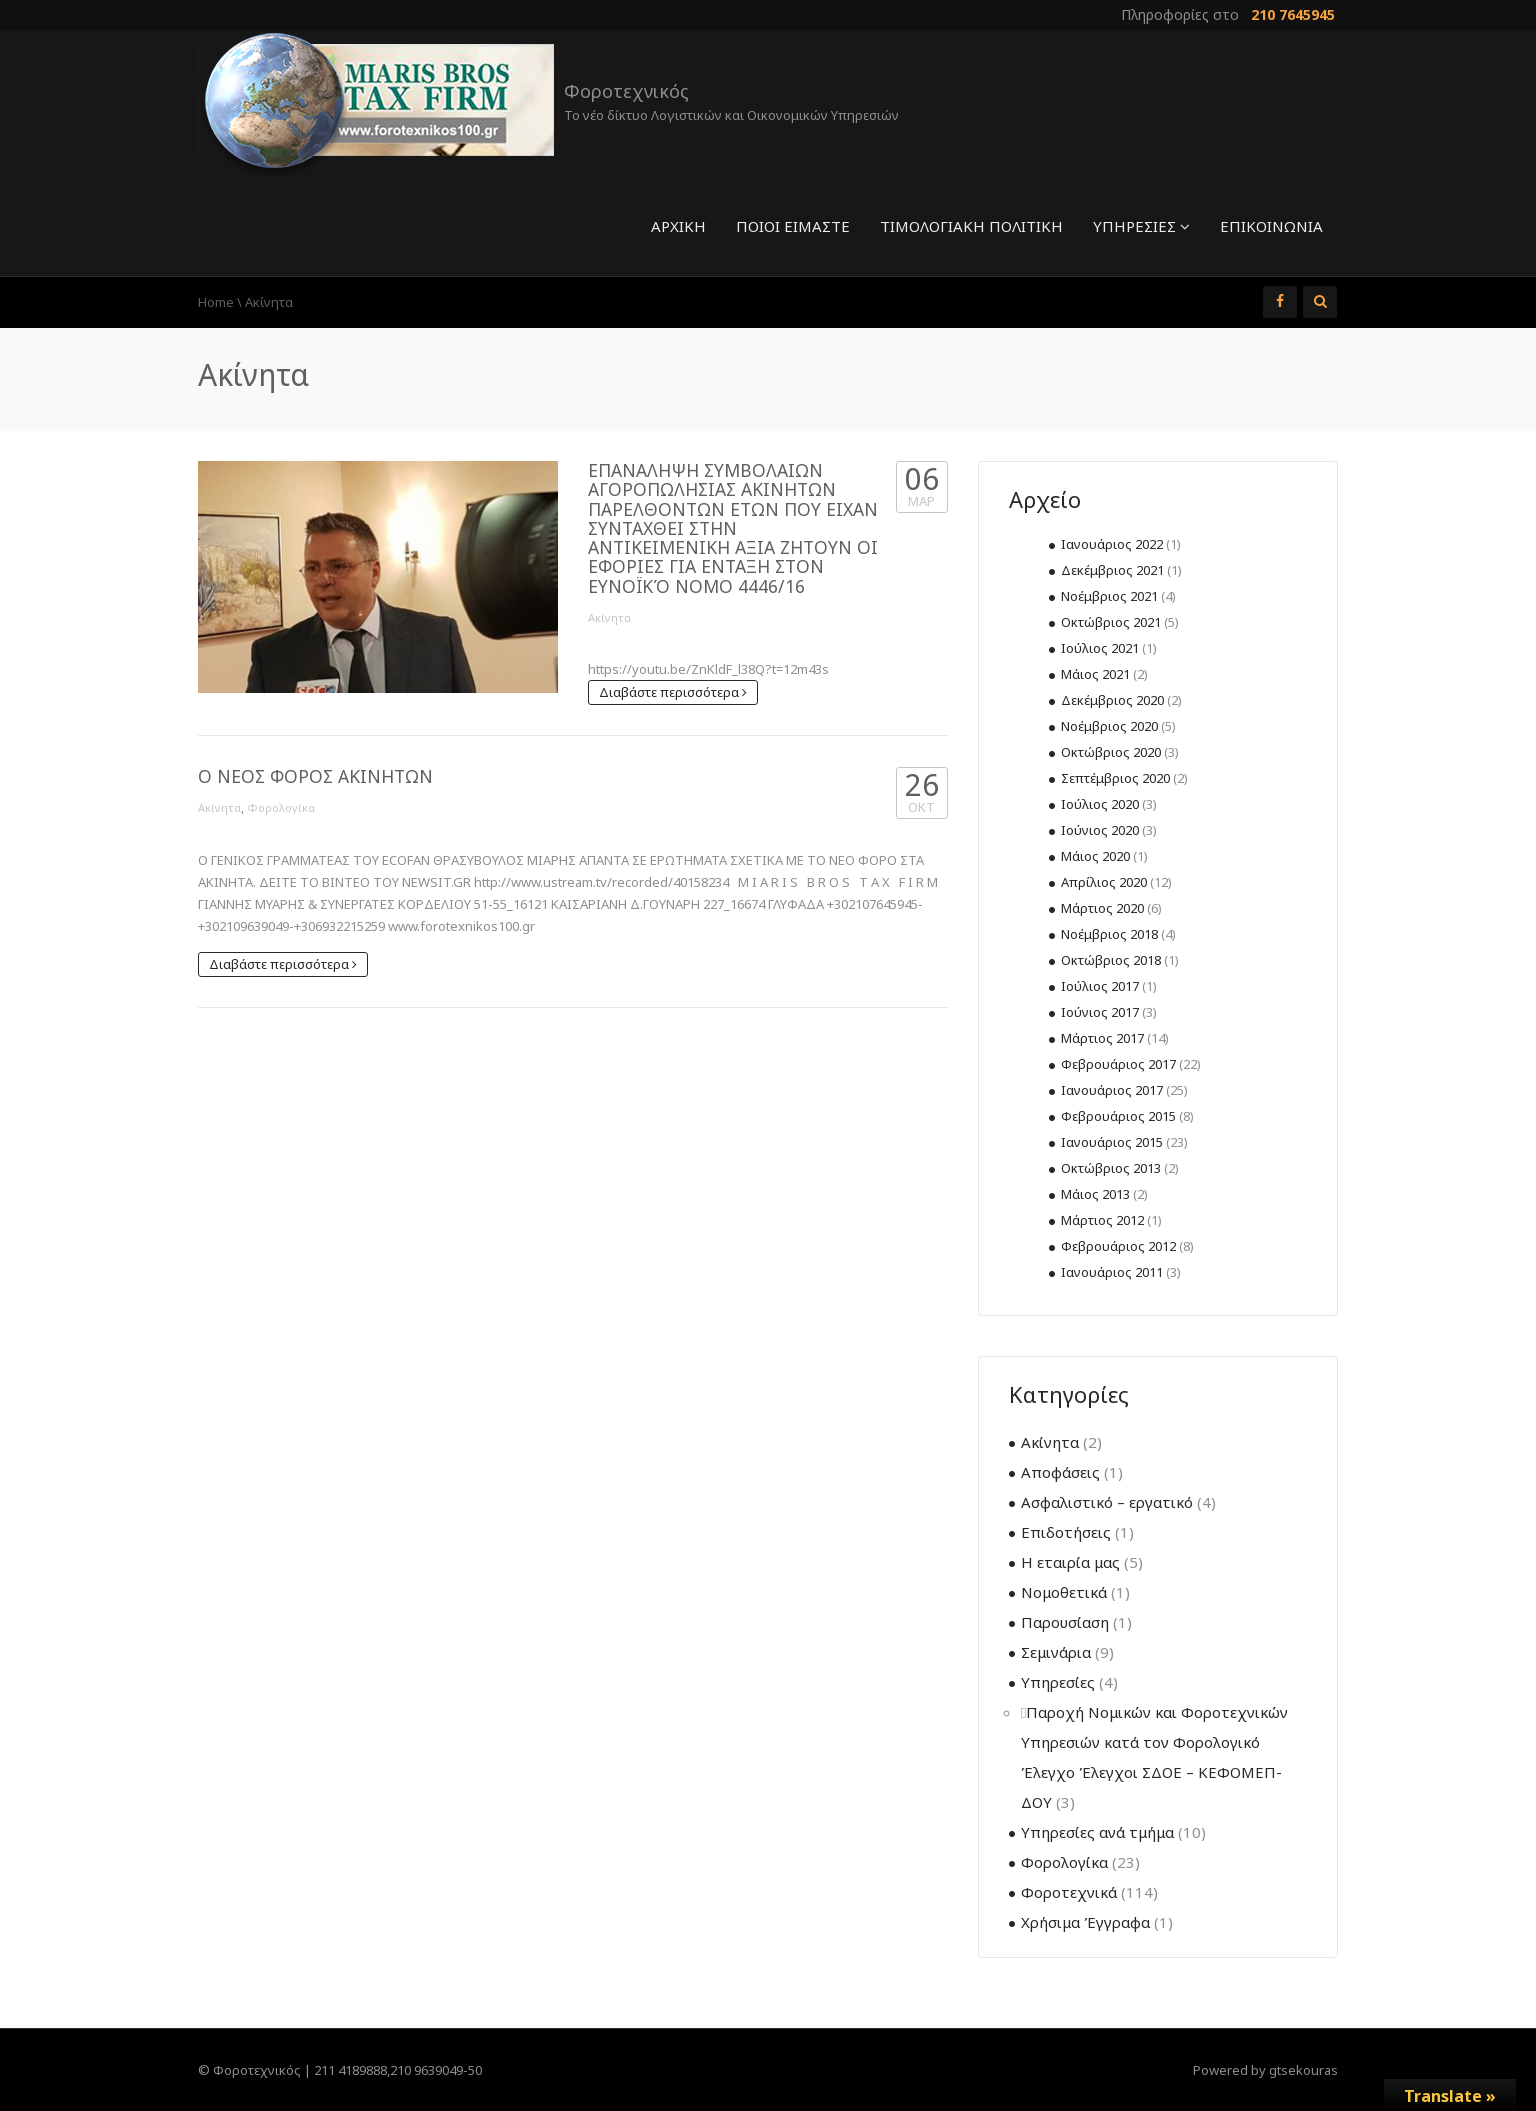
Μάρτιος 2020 (1102, 908)
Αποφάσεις (1060, 1472)
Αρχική (678, 226)
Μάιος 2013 (1095, 1194)
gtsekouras (1303, 2070)
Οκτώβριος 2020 (1111, 752)
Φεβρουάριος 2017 (1118, 1064)
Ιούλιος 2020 (1100, 804)
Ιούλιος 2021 (1100, 648)
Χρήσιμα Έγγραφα (1085, 1922)
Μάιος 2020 (1095, 856)
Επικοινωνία (1271, 226)
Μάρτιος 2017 (1102, 1038)
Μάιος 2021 (1095, 674)
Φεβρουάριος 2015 (1118, 1116)
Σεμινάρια (1056, 1652)
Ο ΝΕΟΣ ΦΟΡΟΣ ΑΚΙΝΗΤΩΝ (315, 776)
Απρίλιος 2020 (1104, 882)
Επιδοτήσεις (1066, 1532)
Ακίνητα (609, 617)
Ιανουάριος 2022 (1112, 544)
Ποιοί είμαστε (793, 226)
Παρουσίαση (1065, 1622)
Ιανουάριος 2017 (1112, 1090)
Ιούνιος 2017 (1100, 1012)
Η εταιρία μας (1070, 1562)
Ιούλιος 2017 (1100, 986)
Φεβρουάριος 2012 (1118, 1246)
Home (216, 302)
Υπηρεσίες (1141, 226)
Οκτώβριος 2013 (1111, 1168)
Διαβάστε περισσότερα (673, 692)
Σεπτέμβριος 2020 (1115, 778)
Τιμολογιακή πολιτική (971, 226)
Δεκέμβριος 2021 (1112, 570)
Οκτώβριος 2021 (1111, 622)
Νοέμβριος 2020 (1109, 726)
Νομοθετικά (1064, 1592)
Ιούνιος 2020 (1100, 830)
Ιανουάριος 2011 (1112, 1272)
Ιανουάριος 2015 (1112, 1142)
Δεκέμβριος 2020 (1112, 700)
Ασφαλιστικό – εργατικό (1107, 1502)
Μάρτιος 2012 (1102, 1220)
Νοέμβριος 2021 (1109, 596)
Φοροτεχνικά (1069, 1892)
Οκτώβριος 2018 (1111, 960)
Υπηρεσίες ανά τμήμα (1097, 1832)
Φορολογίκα (281, 807)
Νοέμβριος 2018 (1109, 934)
